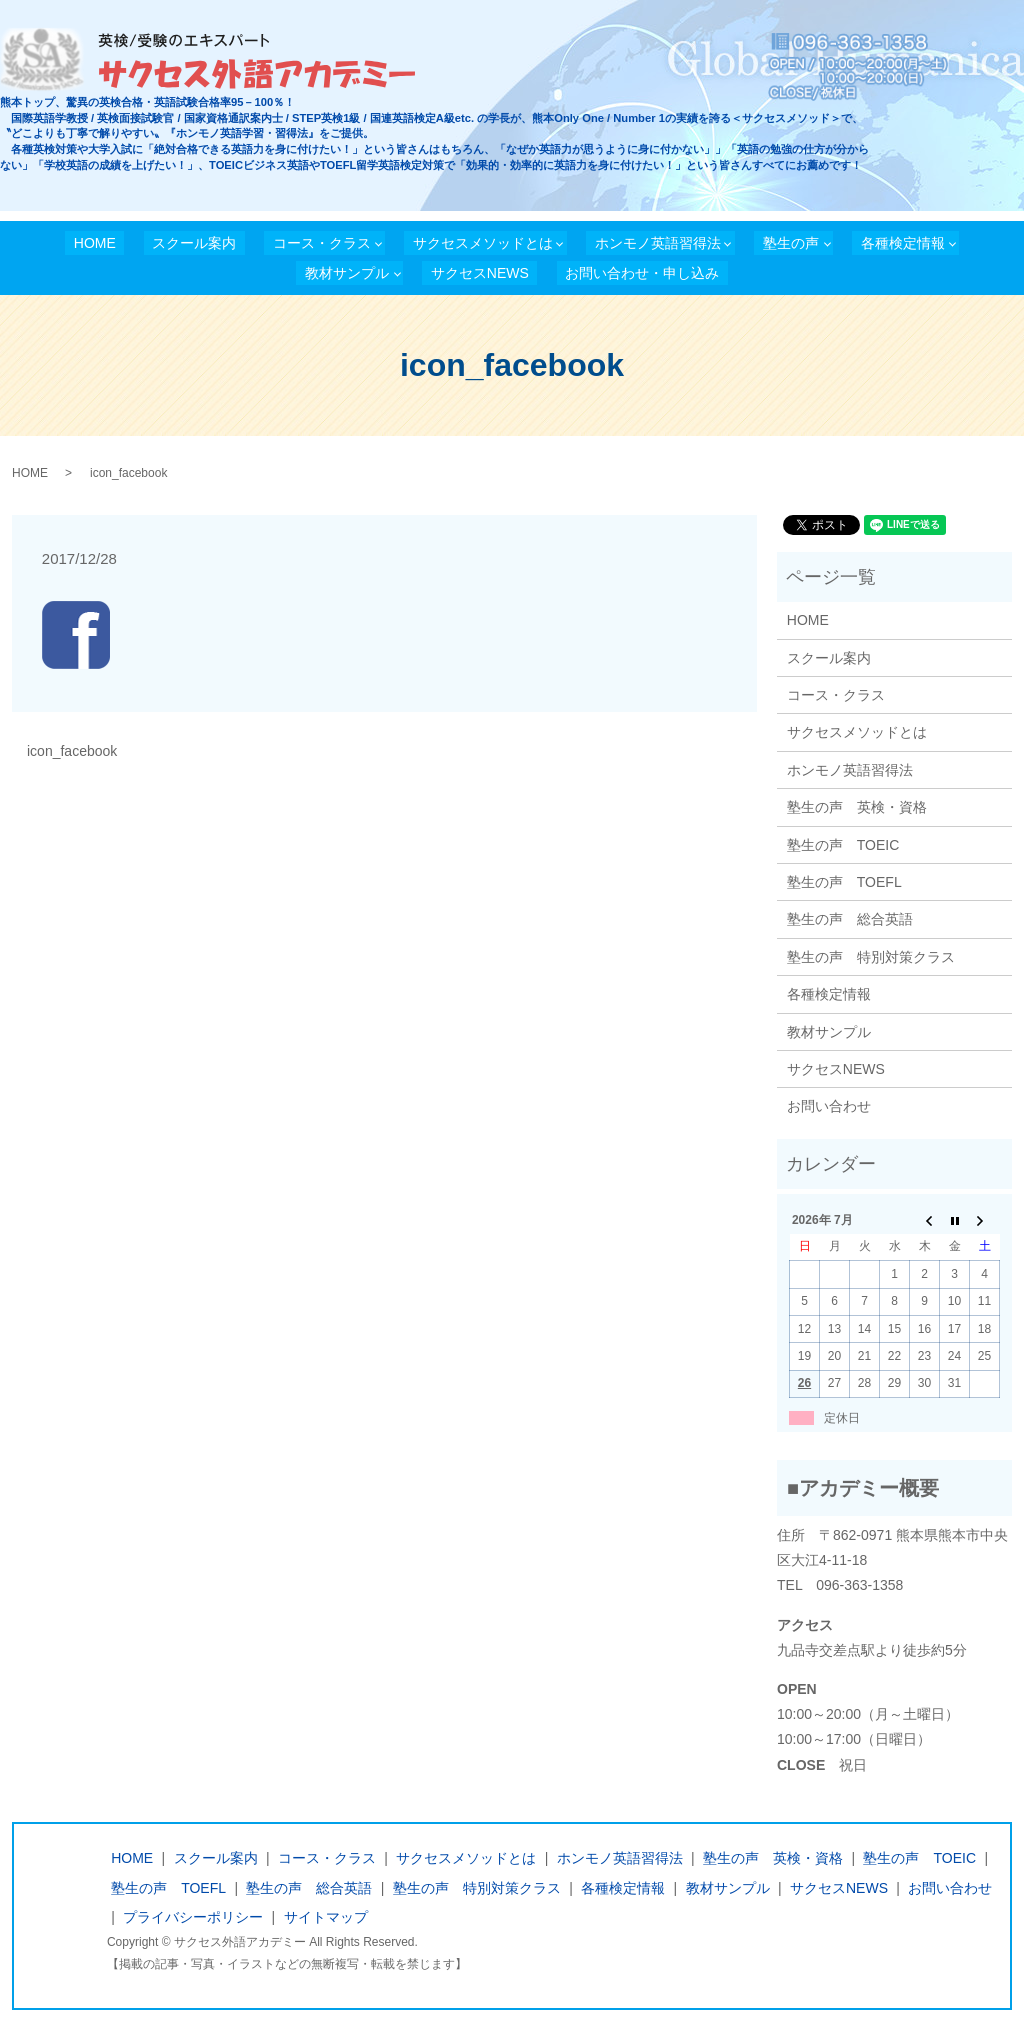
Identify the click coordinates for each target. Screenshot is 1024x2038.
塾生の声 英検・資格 (857, 807)
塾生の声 (791, 243)
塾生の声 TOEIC (843, 845)
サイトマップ (326, 1917)
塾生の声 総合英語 (850, 919)
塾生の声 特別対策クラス (871, 957)
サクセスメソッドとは (483, 243)
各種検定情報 (903, 243)
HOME (95, 243)
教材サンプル (347, 273)
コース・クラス (322, 243)
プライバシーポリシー (193, 1917)
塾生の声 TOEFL (844, 882)
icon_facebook (72, 751)
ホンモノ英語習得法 (658, 243)
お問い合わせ (829, 1106)
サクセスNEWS (480, 273)
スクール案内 (194, 243)
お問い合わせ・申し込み (642, 273)
